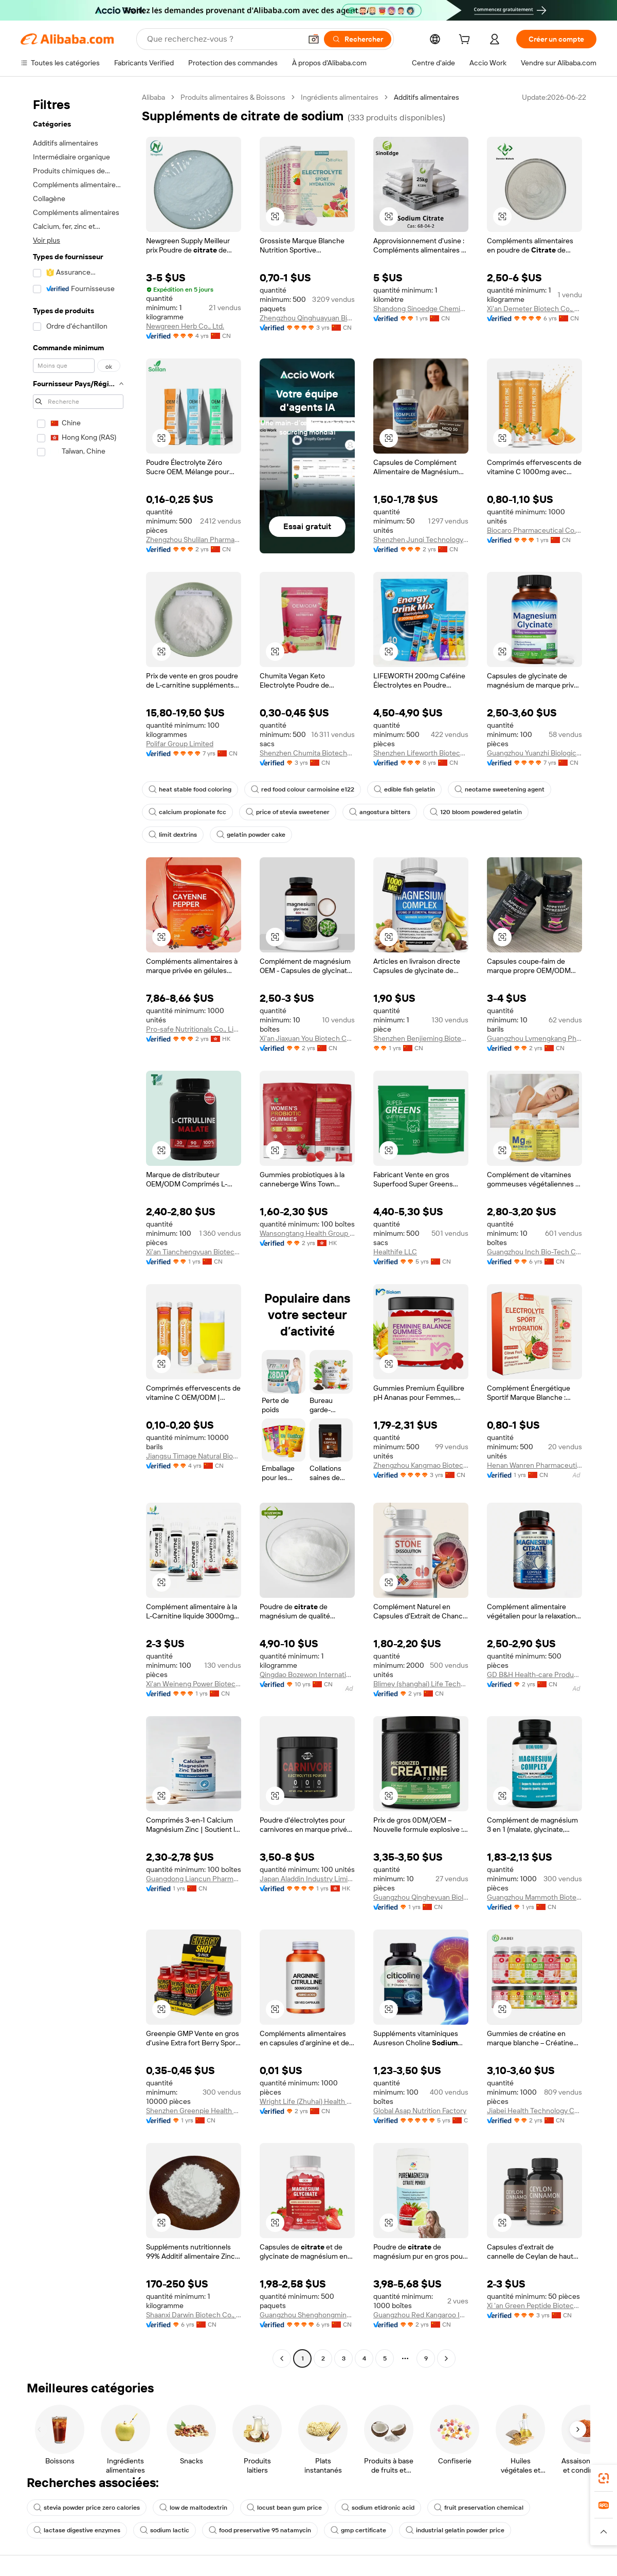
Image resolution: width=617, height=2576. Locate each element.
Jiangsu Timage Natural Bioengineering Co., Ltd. (193, 1456)
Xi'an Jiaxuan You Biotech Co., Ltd (307, 1038)
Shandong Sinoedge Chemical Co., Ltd (420, 308)
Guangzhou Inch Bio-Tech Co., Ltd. (534, 1252)
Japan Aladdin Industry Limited (307, 1879)
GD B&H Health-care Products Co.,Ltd (534, 1674)
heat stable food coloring (190, 789)
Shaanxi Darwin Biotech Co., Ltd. (193, 2315)
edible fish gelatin (404, 789)
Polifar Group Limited (179, 744)
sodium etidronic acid (377, 2507)
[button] (313, 39)
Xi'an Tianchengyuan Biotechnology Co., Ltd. (193, 1252)
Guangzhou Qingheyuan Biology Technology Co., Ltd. (420, 1897)
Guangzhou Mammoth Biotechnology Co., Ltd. (534, 1897)
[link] (603, 2478)
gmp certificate (358, 2530)
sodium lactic (164, 2530)
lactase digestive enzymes (76, 2530)
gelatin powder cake (250, 835)
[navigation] (78, 1229)
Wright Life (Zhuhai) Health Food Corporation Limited (307, 2101)
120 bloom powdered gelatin (476, 812)
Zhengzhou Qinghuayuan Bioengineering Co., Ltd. (307, 318)
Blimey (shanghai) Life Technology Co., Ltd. (420, 1684)
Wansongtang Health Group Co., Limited (307, 1233)
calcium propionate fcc (187, 812)
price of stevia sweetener (288, 812)
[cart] (466, 41)
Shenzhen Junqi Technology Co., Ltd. (420, 539)
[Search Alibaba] (223, 39)
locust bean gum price (284, 2507)
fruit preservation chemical (478, 2507)
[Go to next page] (446, 2358)
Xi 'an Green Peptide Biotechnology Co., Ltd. (534, 2305)
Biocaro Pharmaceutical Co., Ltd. (534, 530)
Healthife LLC (395, 1252)
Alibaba (153, 97)
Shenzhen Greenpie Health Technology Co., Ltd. (193, 2110)
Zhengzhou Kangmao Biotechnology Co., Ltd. (420, 1465)
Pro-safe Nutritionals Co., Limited (193, 1029)
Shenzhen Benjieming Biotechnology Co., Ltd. (420, 1038)
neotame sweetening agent (500, 789)
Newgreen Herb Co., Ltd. (185, 326)
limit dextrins (173, 835)
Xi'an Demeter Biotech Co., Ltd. (534, 308)
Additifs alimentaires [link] (426, 97)
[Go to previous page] (282, 2358)
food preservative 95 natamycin (260, 2530)
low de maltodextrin (193, 2507)
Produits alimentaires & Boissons (232, 97)
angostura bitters (379, 812)
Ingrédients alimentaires (339, 97)
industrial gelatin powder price (455, 2530)
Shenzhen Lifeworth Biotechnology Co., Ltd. (420, 753)
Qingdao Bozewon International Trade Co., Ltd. (307, 1674)
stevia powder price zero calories (86, 2507)
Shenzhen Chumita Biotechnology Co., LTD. (307, 753)
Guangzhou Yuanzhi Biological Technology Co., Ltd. (534, 753)
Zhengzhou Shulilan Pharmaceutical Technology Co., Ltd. (193, 539)
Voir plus (46, 240)
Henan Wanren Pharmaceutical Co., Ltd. (534, 1465)
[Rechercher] (357, 39)
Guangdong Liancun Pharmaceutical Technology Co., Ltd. (193, 1879)
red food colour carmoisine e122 (302, 789)
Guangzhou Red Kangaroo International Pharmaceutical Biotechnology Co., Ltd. (420, 2315)
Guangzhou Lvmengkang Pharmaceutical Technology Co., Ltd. (534, 1038)
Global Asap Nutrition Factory (419, 2110)
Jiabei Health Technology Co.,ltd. (534, 2110)
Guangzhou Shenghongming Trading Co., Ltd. (307, 2315)
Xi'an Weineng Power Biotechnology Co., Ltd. (193, 1684)
